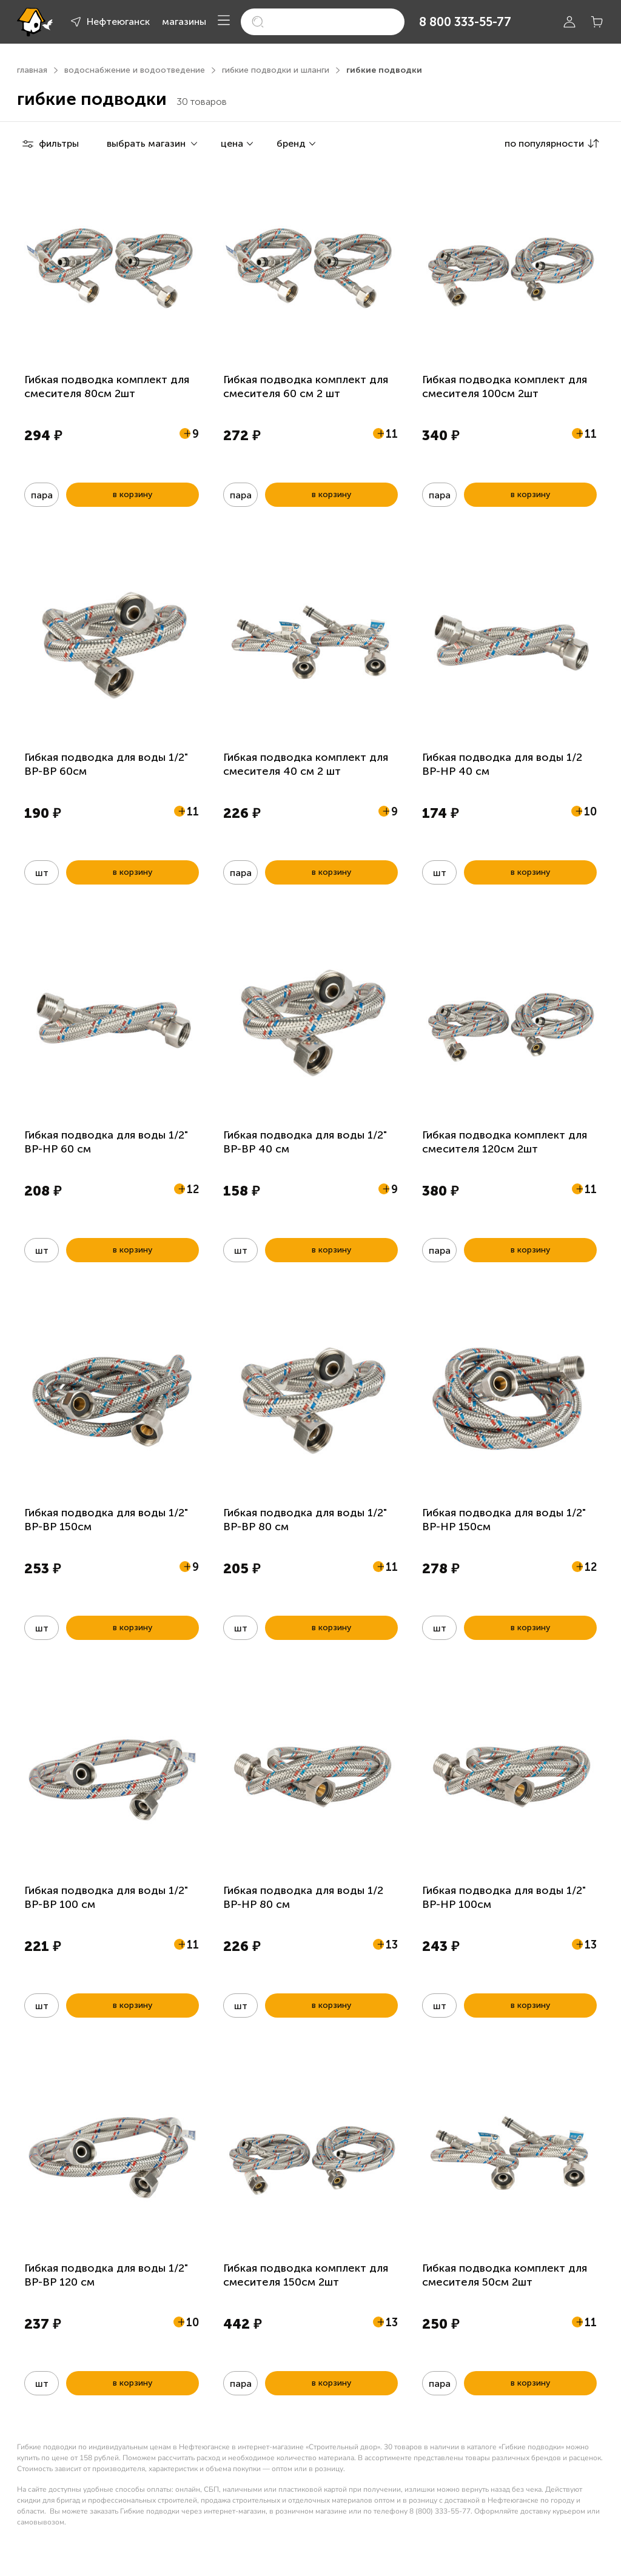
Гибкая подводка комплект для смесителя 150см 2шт (305, 2275)
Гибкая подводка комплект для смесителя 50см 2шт (504, 2275)
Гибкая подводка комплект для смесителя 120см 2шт (504, 1142)
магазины (184, 21)
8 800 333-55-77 (465, 22)
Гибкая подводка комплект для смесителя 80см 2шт (106, 386)
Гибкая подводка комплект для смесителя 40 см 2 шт (305, 764)
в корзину (132, 494)
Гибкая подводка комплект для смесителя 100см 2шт (504, 386)
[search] (322, 21)
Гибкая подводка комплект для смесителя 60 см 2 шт (305, 386)
